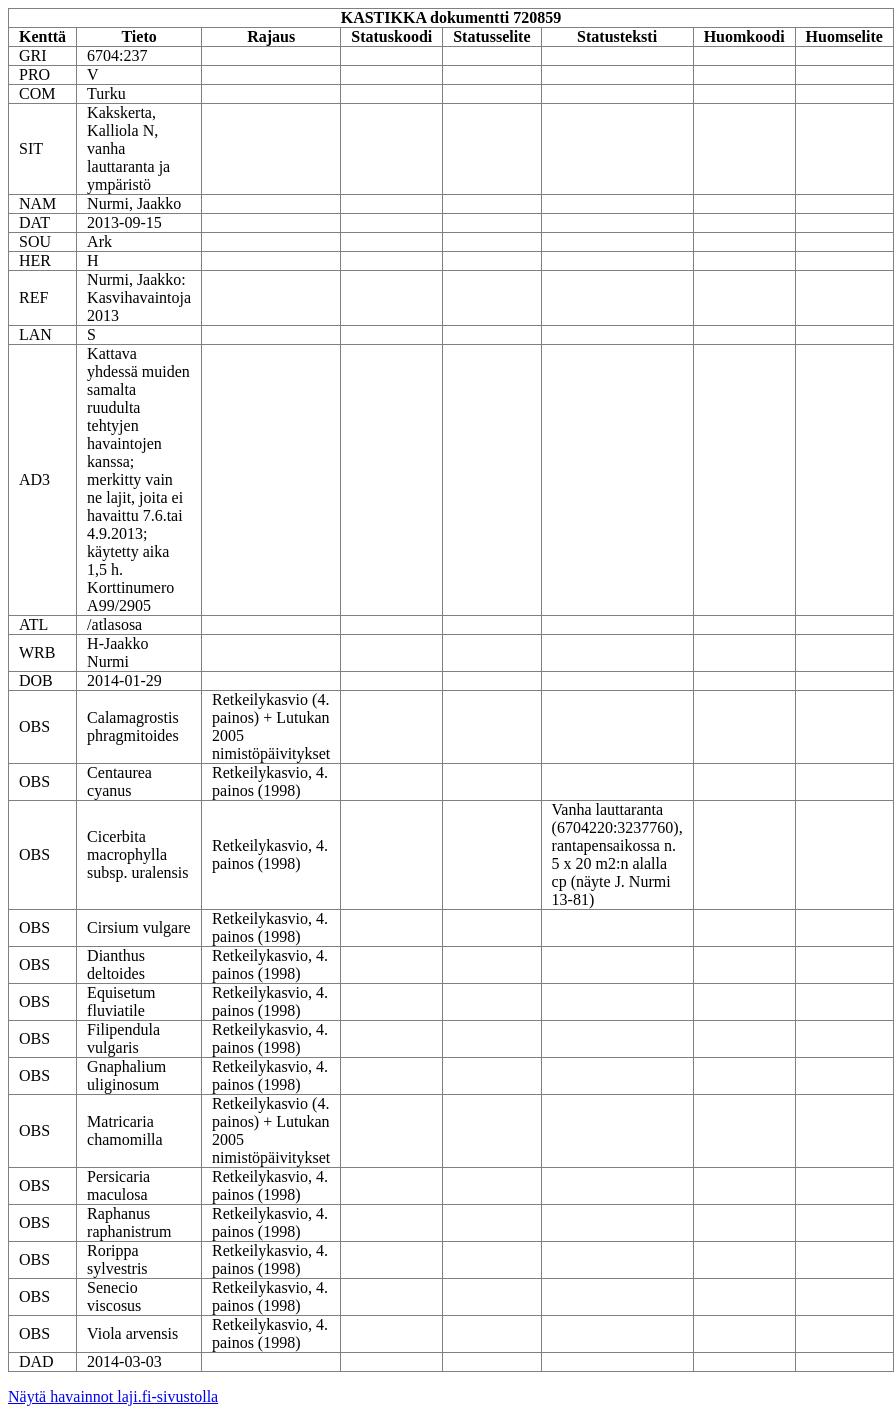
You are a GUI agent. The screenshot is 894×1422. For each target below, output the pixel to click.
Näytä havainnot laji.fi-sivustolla (113, 1396)
